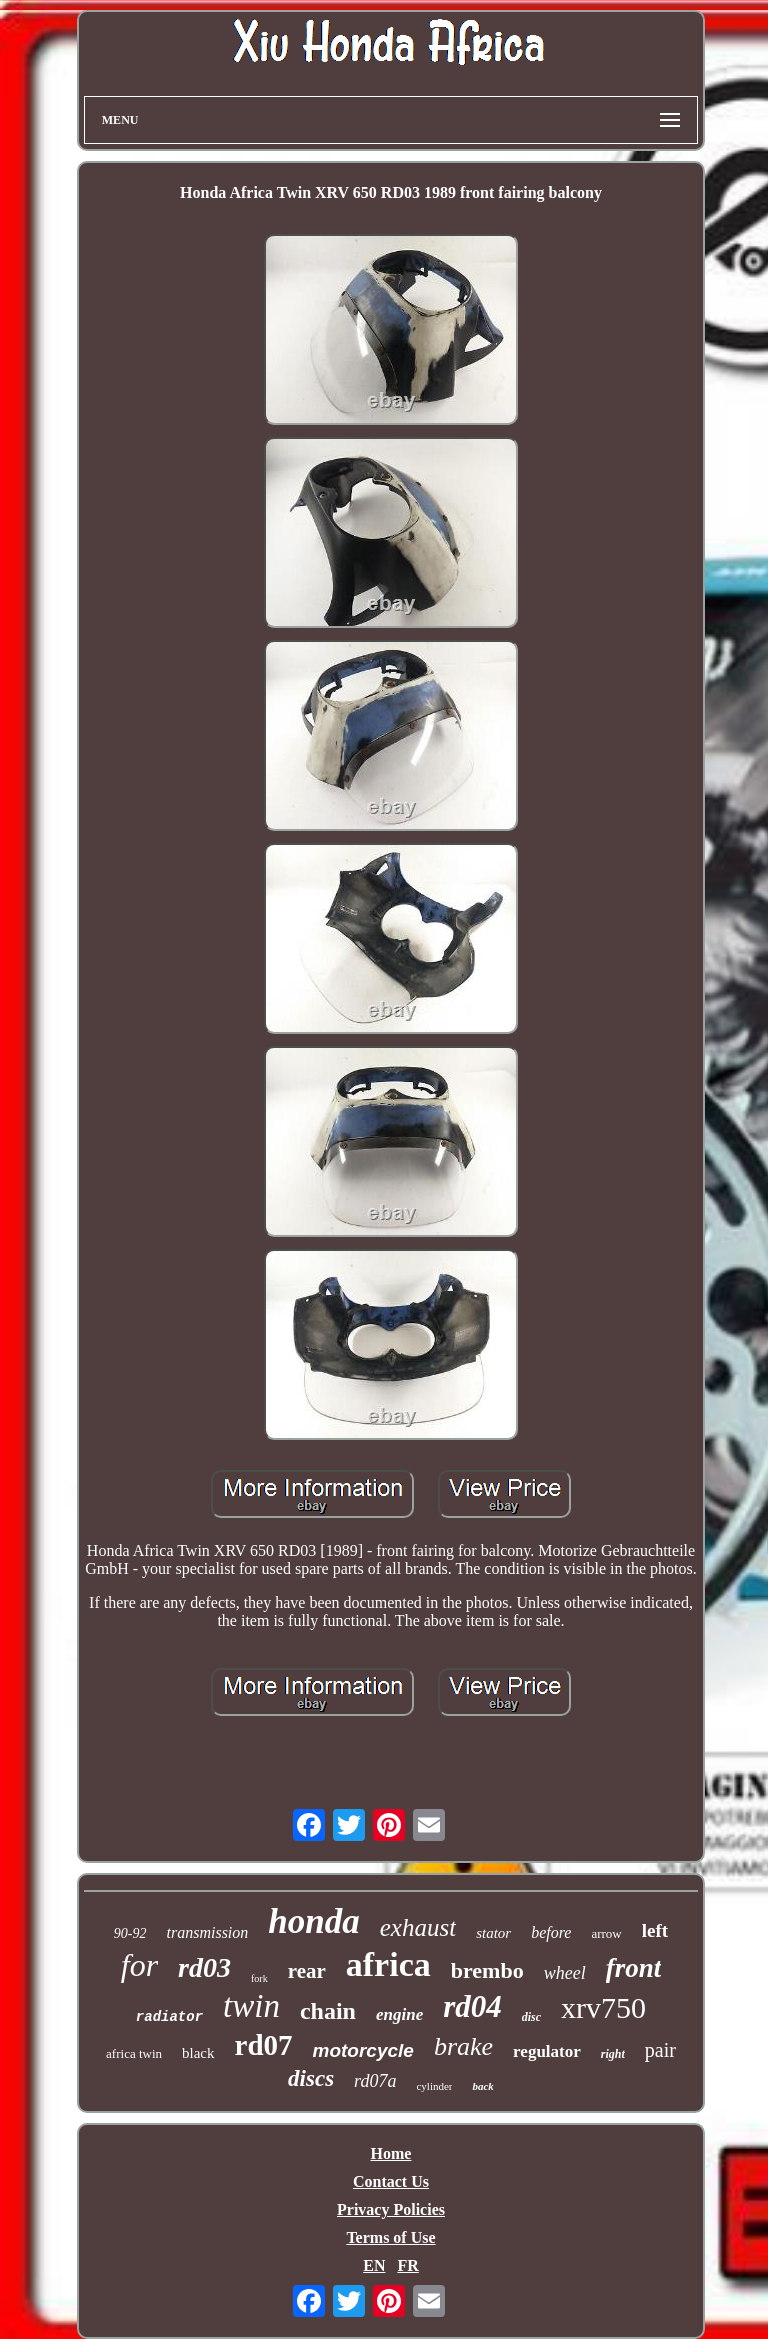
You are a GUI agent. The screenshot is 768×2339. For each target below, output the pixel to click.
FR (407, 2265)
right (613, 2054)
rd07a (375, 2081)
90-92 (130, 1933)
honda (313, 1921)
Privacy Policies (391, 2209)
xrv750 (603, 2007)
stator (493, 1933)
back (482, 2086)
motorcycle (363, 2050)
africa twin (134, 2053)
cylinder (434, 2086)
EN (374, 2265)
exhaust (418, 1927)
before (551, 1932)
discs (311, 2078)
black (198, 2053)
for (139, 1965)
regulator (547, 2051)
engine (399, 2014)
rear (307, 1971)
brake (463, 2046)
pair (660, 2050)
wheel (565, 1973)
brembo (487, 1970)
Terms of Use (390, 2237)
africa (388, 1964)
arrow (606, 1933)
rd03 (204, 1967)
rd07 (264, 2045)
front (634, 1968)
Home (391, 2153)
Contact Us (391, 2181)
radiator (169, 2017)
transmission (208, 1932)
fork (259, 1978)
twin (251, 2006)
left (655, 1930)
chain (328, 2011)
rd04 (472, 2006)
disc (531, 2017)
